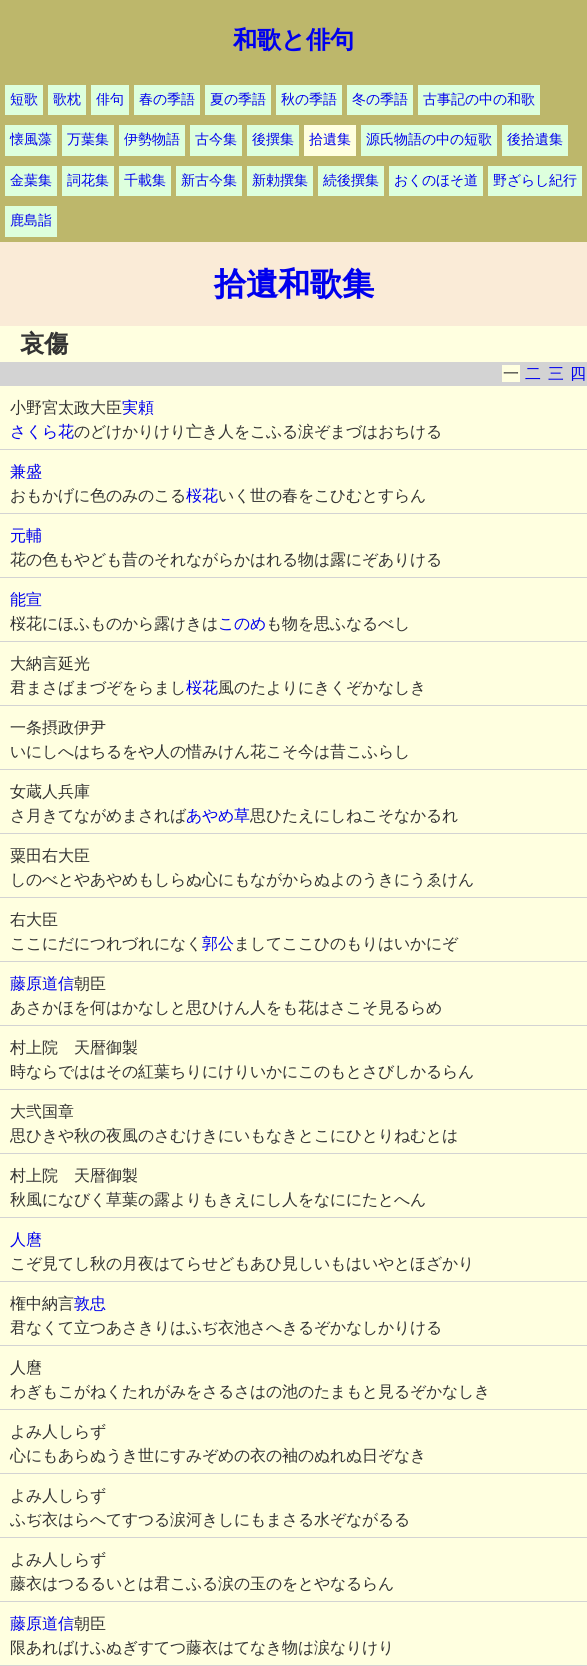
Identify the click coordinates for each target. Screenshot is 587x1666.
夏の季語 (238, 99)
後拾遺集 (535, 139)
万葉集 (88, 139)
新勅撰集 (280, 180)
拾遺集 (330, 139)
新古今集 (209, 180)
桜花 (202, 495)
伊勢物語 (152, 139)
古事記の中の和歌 (479, 99)
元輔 (26, 535)
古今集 (216, 139)
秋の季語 (309, 99)
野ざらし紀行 (535, 180)
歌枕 (67, 99)
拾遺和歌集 (294, 284)
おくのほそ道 (436, 180)
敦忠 (90, 1303)
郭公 (218, 943)
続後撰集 (351, 180)
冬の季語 (380, 99)
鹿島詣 (31, 220)
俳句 (110, 99)
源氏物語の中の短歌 (429, 139)
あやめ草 (218, 815)
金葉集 (31, 180)
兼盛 (26, 471)
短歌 (24, 99)
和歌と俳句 (293, 40)
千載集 (145, 180)
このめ (242, 623)
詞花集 (88, 180)
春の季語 (167, 99)
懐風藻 (31, 139)
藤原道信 (42, 983)
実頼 (138, 407)
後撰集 (273, 139)
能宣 (26, 599)
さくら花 (42, 431)
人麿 (26, 1239)
